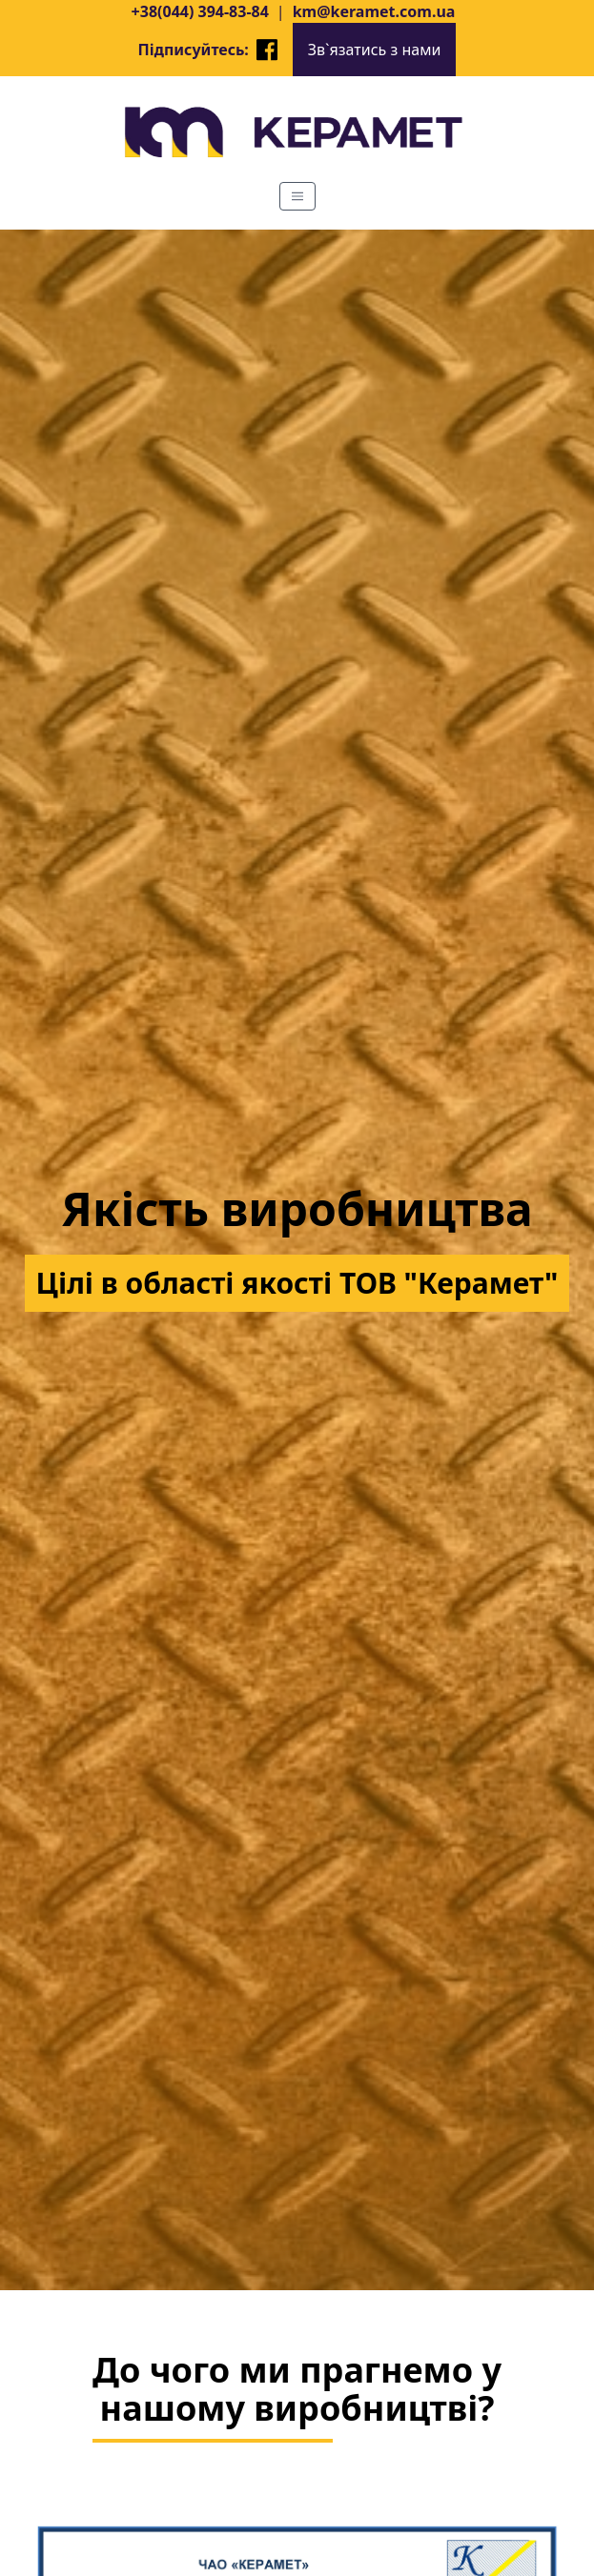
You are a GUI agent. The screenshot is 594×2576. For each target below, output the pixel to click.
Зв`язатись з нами (374, 49)
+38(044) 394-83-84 (200, 11)
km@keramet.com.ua (374, 11)
